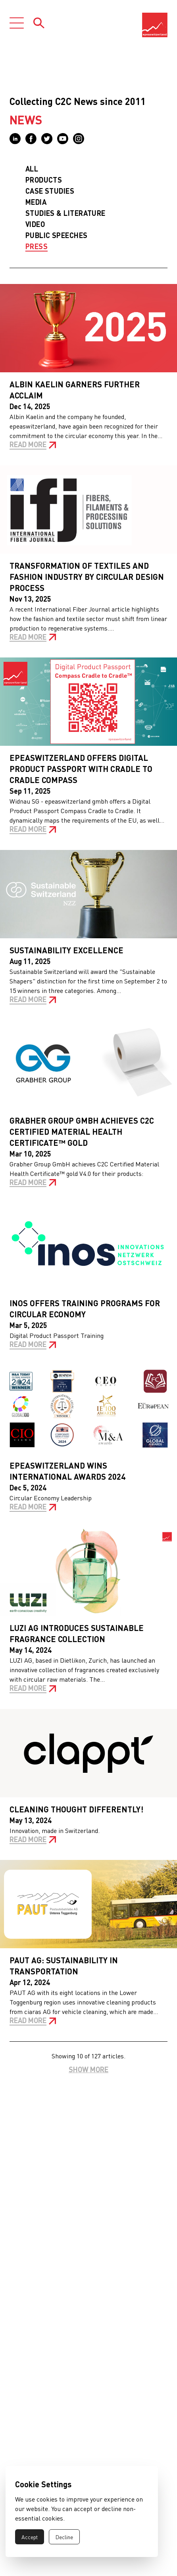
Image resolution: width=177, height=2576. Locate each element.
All (31, 168)
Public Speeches (56, 235)
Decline (64, 2536)
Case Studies (49, 190)
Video (35, 224)
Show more (88, 2069)
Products (43, 179)
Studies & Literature (65, 212)
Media (35, 201)
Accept (29, 2536)
